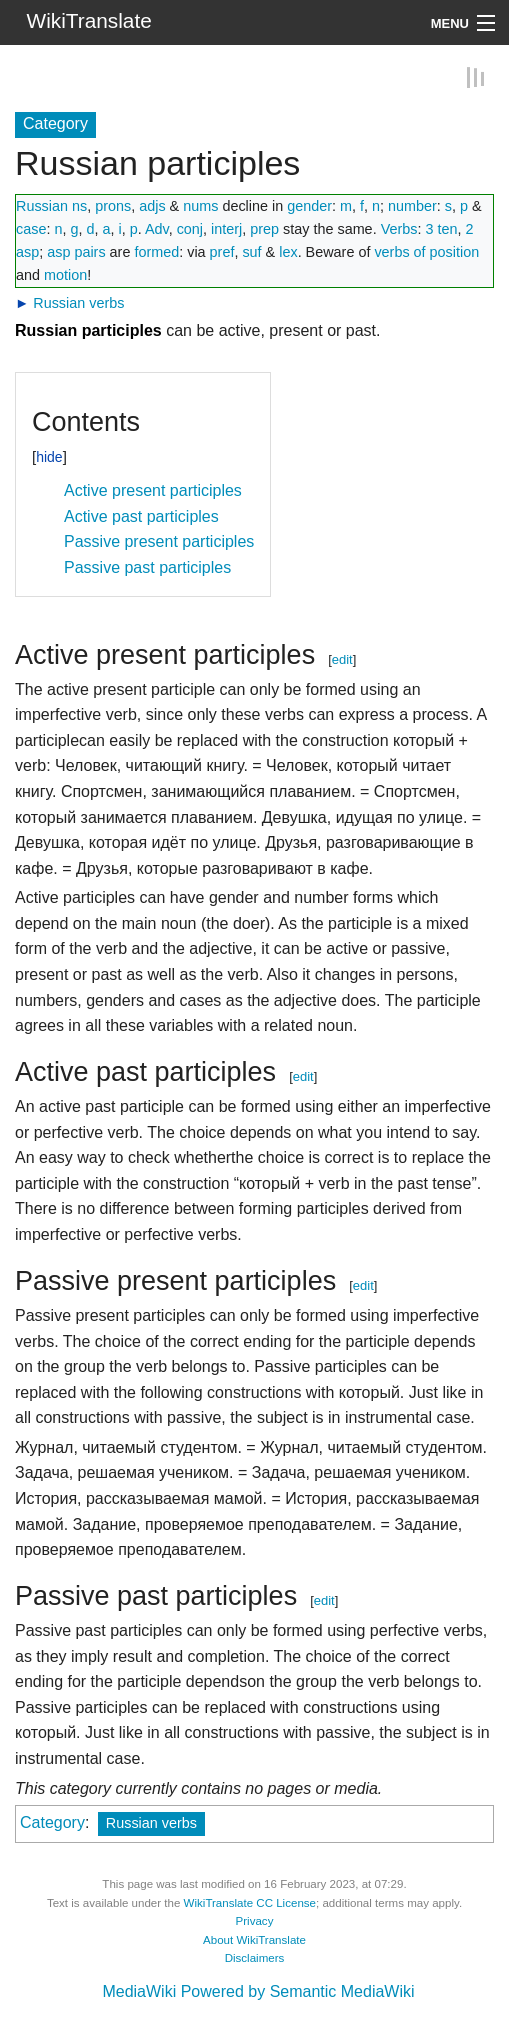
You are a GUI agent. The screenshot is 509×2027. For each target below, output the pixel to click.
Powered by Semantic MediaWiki (298, 1991)
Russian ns (51, 205)
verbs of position (426, 251)
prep (264, 228)
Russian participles (88, 330)
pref (222, 251)
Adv (157, 228)
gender (309, 205)
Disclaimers (255, 1958)
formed (156, 251)
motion (65, 274)
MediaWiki (139, 1991)
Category (52, 1822)
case (31, 228)
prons (113, 205)
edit (342, 658)
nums (200, 205)
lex (288, 251)
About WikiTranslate (254, 1939)
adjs (152, 205)
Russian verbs (78, 302)
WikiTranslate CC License (250, 1902)
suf (251, 251)
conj (190, 228)
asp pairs (76, 251)
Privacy (255, 1921)
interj (226, 228)
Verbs (399, 228)
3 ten (441, 228)
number (412, 205)
